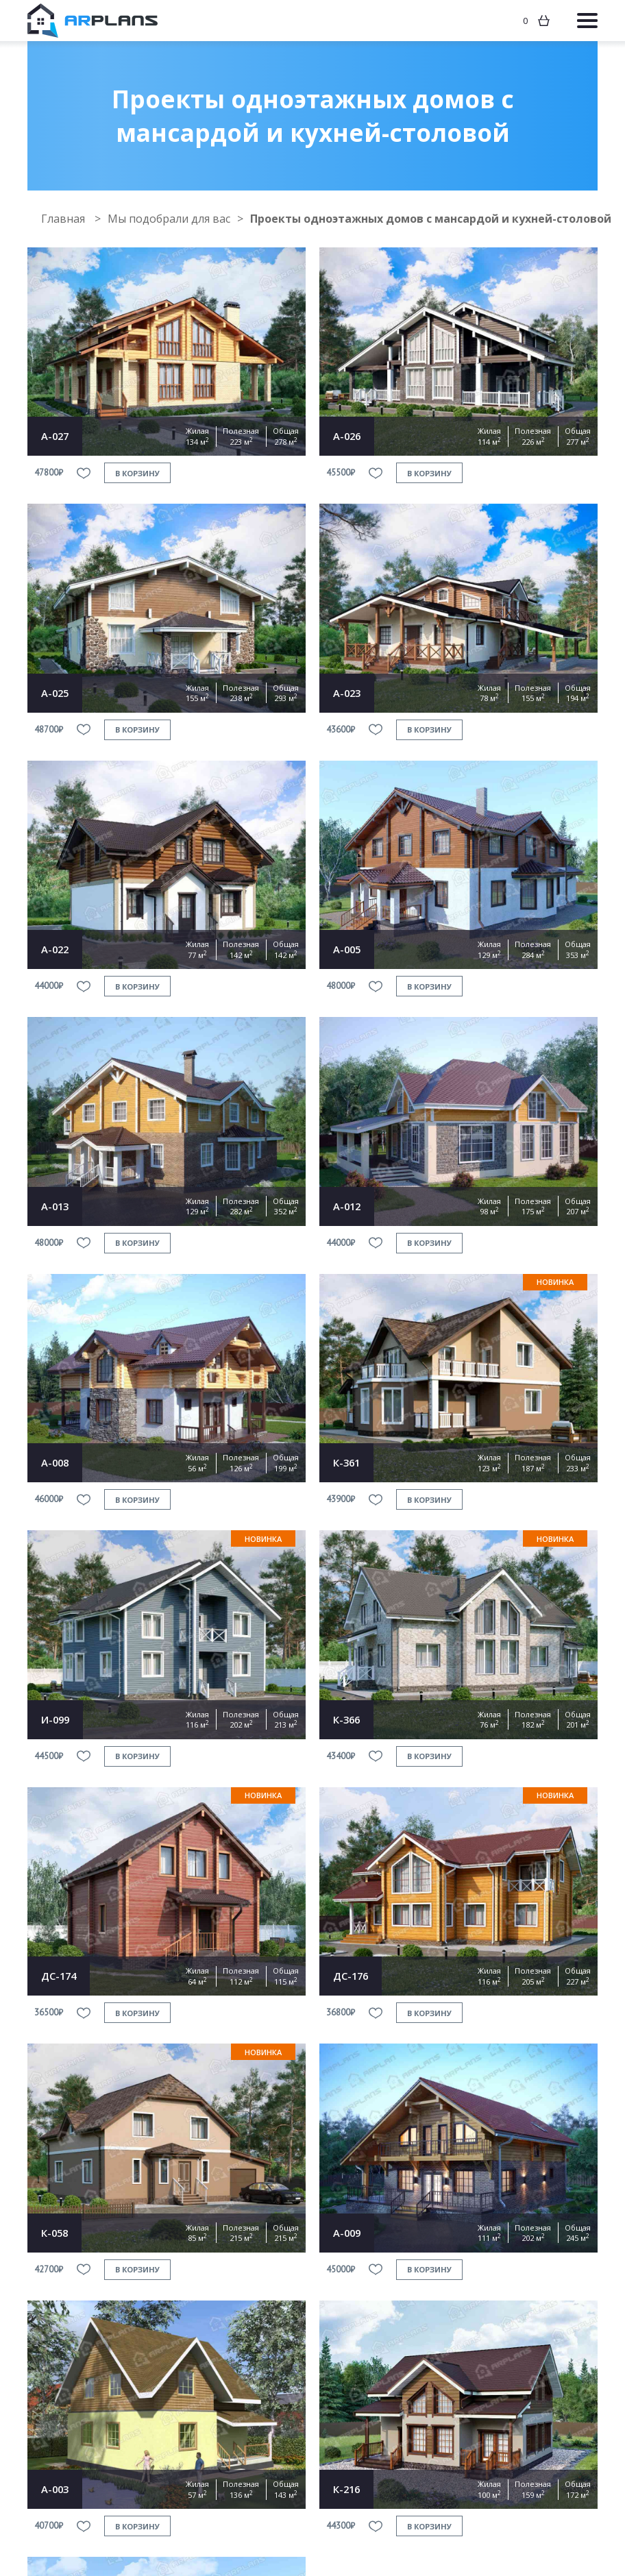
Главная (64, 218)
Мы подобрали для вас (169, 218)
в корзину (137, 473)
